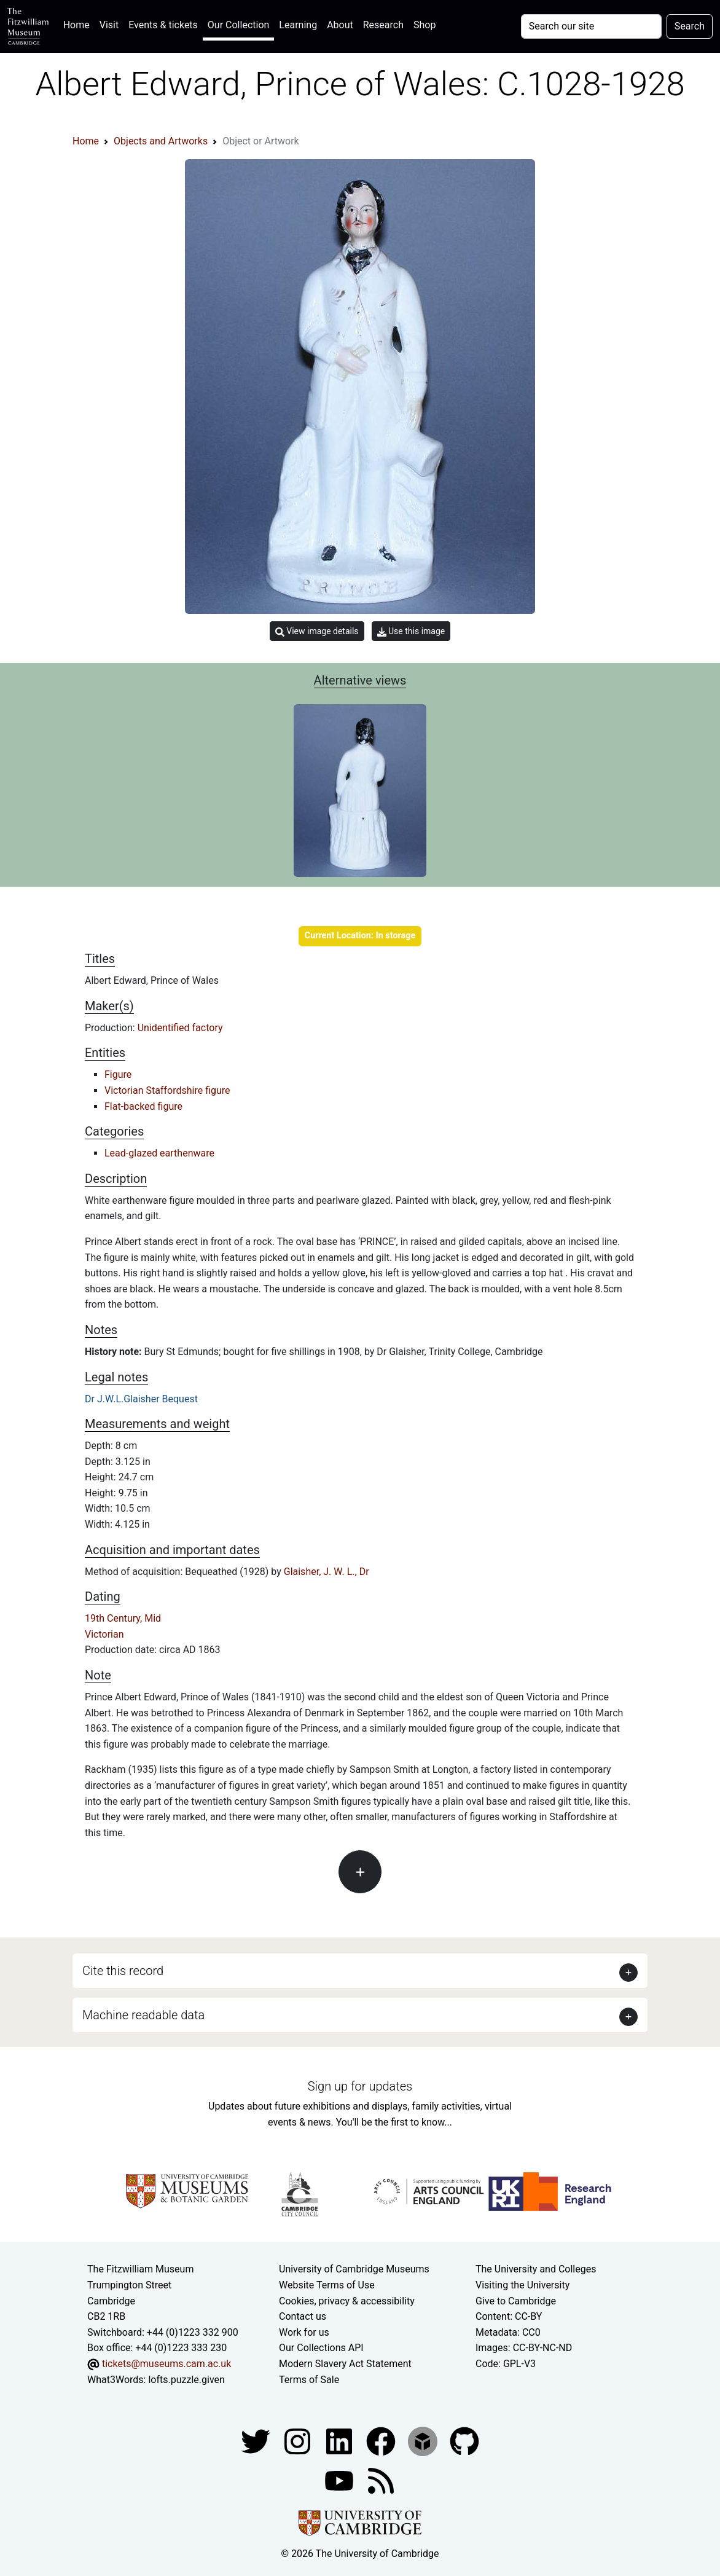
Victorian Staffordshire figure (167, 1090)
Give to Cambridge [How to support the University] (515, 2301)
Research (383, 25)
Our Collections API (321, 2348)
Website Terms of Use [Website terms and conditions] (327, 2285)
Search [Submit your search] (690, 26)
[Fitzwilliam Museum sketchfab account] (424, 2440)
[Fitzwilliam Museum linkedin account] (382, 2440)
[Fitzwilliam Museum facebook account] (340, 2440)
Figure (117, 1074)
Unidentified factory (180, 1028)
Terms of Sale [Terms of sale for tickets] (309, 2380)
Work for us (304, 2332)
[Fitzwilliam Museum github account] (464, 2440)
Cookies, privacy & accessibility (347, 2301)
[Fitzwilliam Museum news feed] (381, 2480)
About (340, 25)
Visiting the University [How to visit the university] (522, 2285)
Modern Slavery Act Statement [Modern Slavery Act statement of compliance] (345, 2364)
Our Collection (238, 25)
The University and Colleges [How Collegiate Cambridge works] (535, 2269)
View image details (317, 631)
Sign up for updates (360, 2086)
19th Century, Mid (123, 1618)
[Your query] (591, 26)
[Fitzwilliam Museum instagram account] (298, 2440)
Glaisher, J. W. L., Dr (326, 1571)
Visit (109, 25)
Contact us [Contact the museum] (302, 2316)
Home (79, 24)
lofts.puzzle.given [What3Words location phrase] (186, 2380)
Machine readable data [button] (143, 2015)
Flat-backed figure (143, 1106)
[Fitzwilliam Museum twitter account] (257, 2440)
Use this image (411, 631)
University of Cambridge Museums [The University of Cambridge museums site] (354, 2269)
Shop (424, 25)
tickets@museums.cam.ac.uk (166, 2364)
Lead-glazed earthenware (159, 1153)
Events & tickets (163, 25)
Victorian (104, 1634)
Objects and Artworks (161, 141)
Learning (298, 25)
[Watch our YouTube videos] (340, 2480)
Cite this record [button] (122, 1970)
